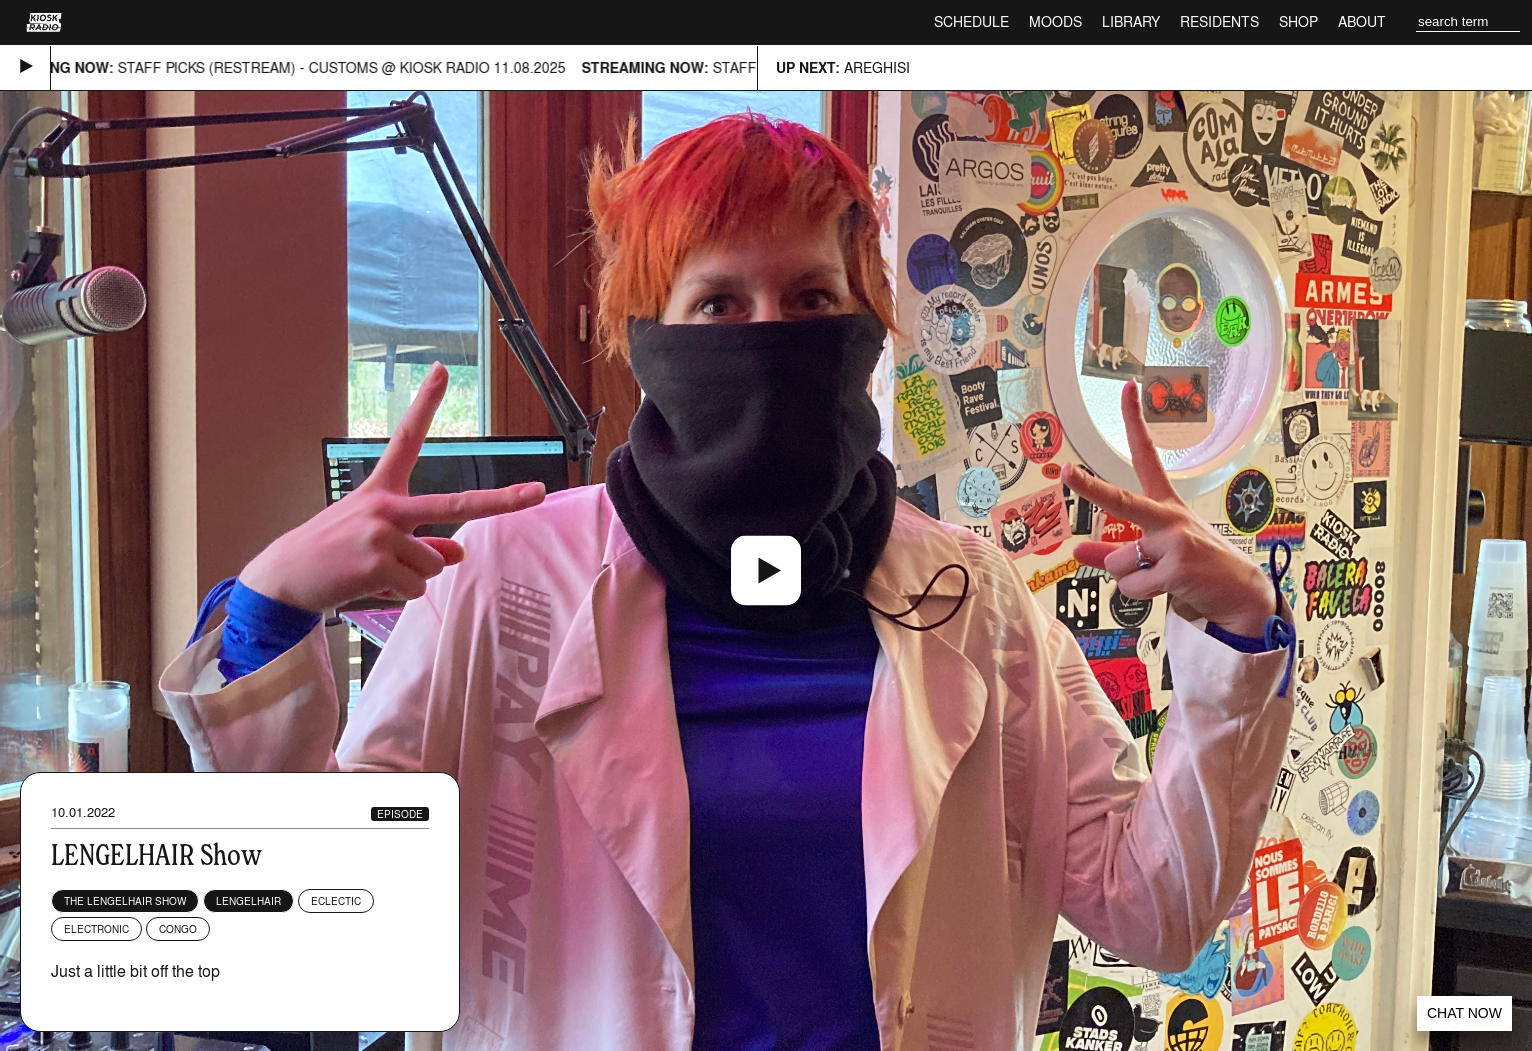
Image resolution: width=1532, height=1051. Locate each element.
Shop (1298, 21)
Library (1131, 21)
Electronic (96, 929)
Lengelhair (248, 901)
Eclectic (336, 901)
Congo (178, 929)
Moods (1055, 21)
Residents (1219, 21)
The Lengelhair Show (125, 901)
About (1362, 21)
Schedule (971, 21)
